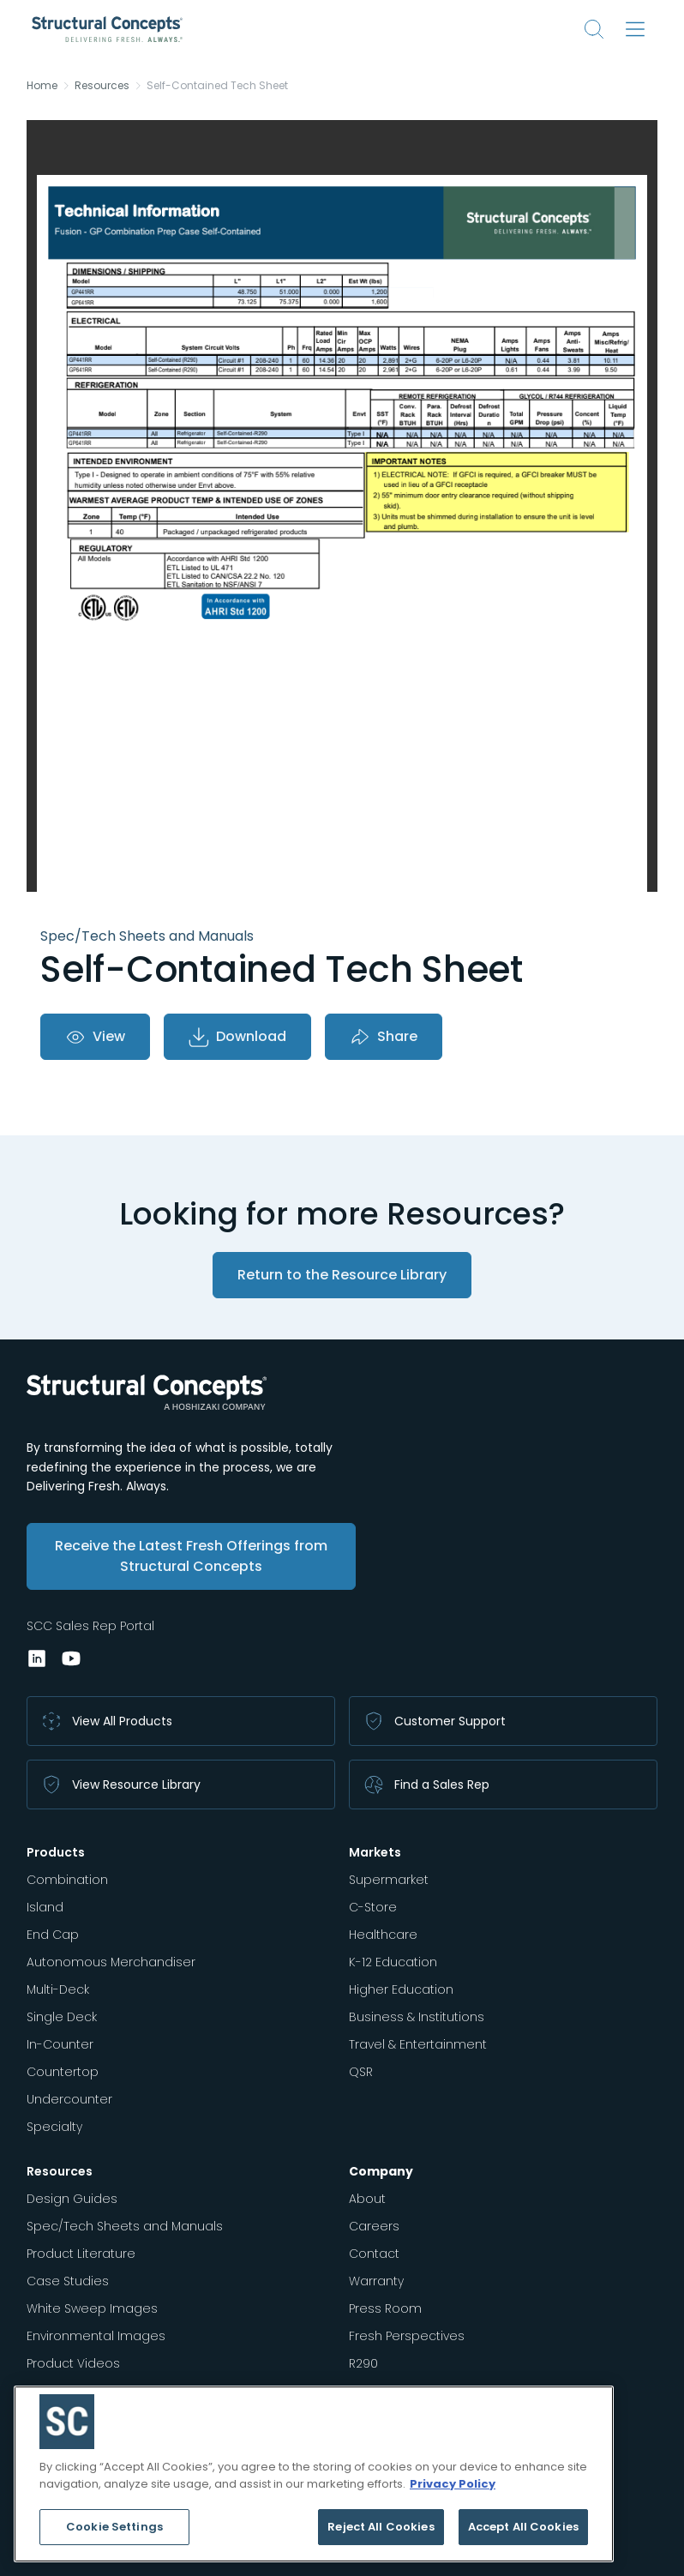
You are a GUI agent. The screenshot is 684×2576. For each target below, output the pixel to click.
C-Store (373, 1907)
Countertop (63, 2071)
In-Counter (60, 2044)
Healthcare (383, 1934)
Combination (67, 1879)
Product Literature (81, 2253)
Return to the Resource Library (342, 1275)
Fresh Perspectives (407, 2335)
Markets (375, 1852)
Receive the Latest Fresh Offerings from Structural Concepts (191, 1556)
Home (42, 86)
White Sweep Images (92, 2308)
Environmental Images (96, 2335)
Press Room (385, 2308)
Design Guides (72, 2198)
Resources (102, 86)
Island (45, 1907)
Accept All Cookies (523, 2527)
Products (56, 1852)
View (95, 1036)
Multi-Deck (58, 1989)
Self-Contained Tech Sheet (217, 86)
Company (381, 2171)
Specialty (54, 2126)
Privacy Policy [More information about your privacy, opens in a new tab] (452, 2484)
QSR (361, 2071)
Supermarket (389, 1879)
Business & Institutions (416, 2016)
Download (237, 1036)
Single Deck (62, 2016)
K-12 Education (393, 1962)
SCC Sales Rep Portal (90, 1625)
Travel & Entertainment (418, 2044)
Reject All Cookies (380, 2527)
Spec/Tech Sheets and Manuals (125, 2226)
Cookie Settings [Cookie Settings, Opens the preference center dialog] (114, 2527)
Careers (374, 2226)
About (367, 2198)
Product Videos (73, 2363)
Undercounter (69, 2099)
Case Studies (68, 2281)
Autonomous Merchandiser (111, 1962)
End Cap (53, 1934)
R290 (363, 2363)
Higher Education (401, 1989)
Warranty (376, 2281)
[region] (314, 2474)
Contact (374, 2253)
